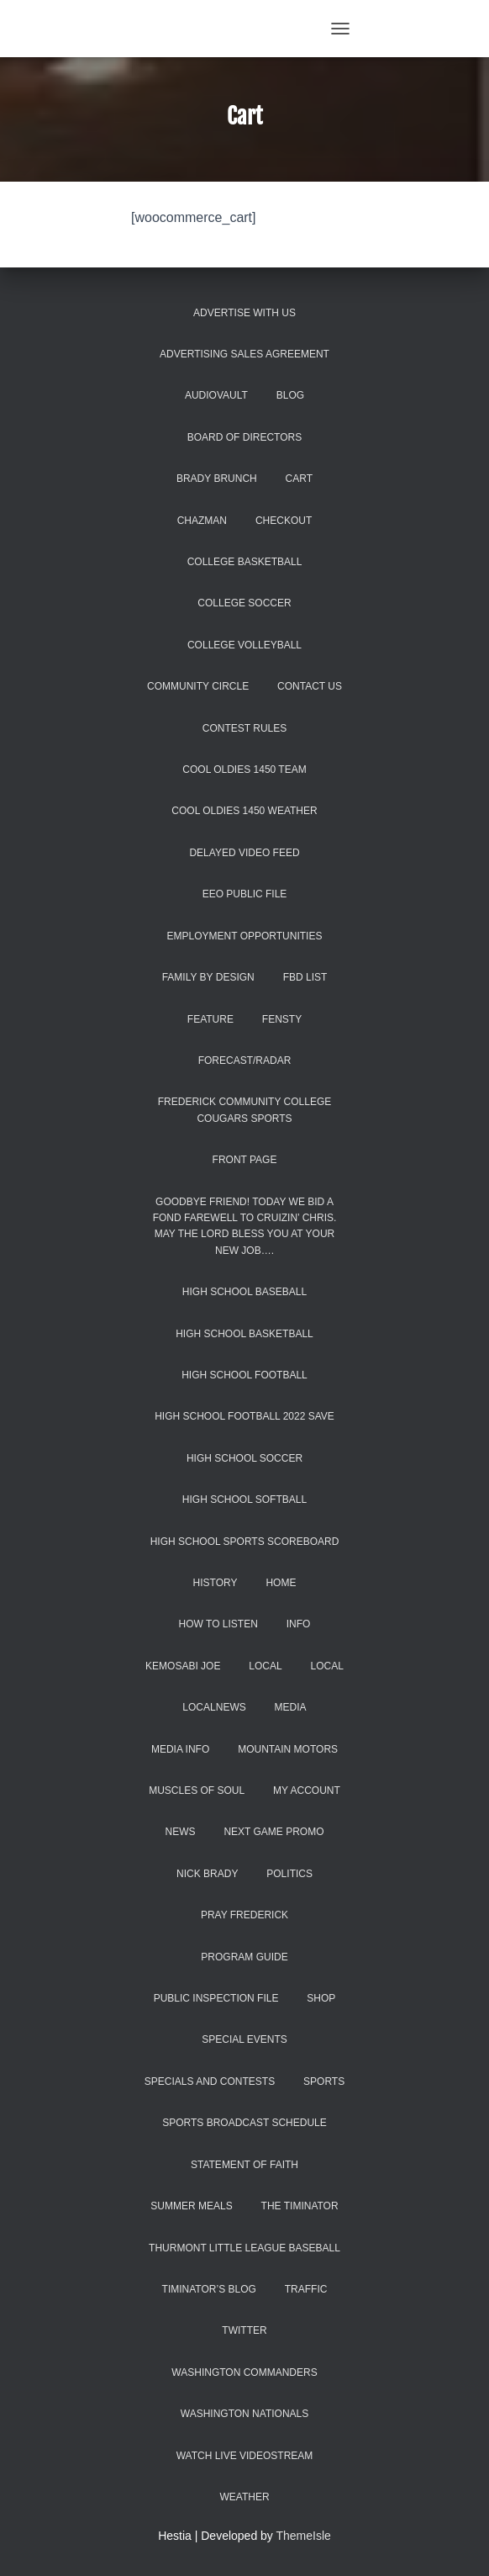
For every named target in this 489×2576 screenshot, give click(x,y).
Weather (244, 2497)
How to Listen (218, 1624)
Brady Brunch (216, 478)
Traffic (306, 2289)
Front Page (245, 1160)
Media (291, 1707)
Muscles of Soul (196, 1790)
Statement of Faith (244, 2165)
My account (306, 1790)
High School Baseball (244, 1292)
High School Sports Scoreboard (244, 1541)
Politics (289, 1874)
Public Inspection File (216, 1998)
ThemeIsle (303, 2535)
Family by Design (208, 977)
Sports (323, 2081)
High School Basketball (244, 1334)
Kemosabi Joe (182, 1666)
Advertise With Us (244, 313)
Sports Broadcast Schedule (244, 2123)
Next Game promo (273, 1832)
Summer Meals (191, 2206)
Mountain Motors (288, 1749)
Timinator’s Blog (209, 2289)
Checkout (283, 520)
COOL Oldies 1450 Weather (244, 811)
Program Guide (244, 1957)
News (180, 1832)
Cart (299, 478)
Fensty (282, 1019)
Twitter (244, 2330)
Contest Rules (244, 728)
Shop (321, 1998)
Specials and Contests (210, 2081)
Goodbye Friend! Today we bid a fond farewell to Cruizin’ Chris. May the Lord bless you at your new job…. (245, 1226)
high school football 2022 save (244, 1416)
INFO (299, 1624)
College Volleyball (244, 645)
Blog (290, 395)
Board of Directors (244, 437)
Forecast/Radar (245, 1060)
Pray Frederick (244, 1915)
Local (265, 1666)
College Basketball (244, 562)
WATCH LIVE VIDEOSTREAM (244, 2456)
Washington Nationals (244, 2414)
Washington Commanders (244, 2372)
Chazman (202, 520)
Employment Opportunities (245, 936)
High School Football (244, 1375)
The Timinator (300, 2206)
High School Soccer (244, 1458)
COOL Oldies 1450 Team (244, 769)
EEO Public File (244, 894)
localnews (213, 1707)
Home (281, 1583)
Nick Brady (207, 1874)
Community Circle (198, 686)
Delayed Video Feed (244, 853)
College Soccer (244, 603)
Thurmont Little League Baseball (244, 2248)
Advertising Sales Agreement (244, 354)
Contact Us (309, 686)
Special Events (244, 2039)
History (215, 1583)
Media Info (180, 1749)
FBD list (305, 977)
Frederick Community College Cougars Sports (244, 1110)
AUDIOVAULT (216, 395)
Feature (210, 1019)
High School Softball (244, 1499)
